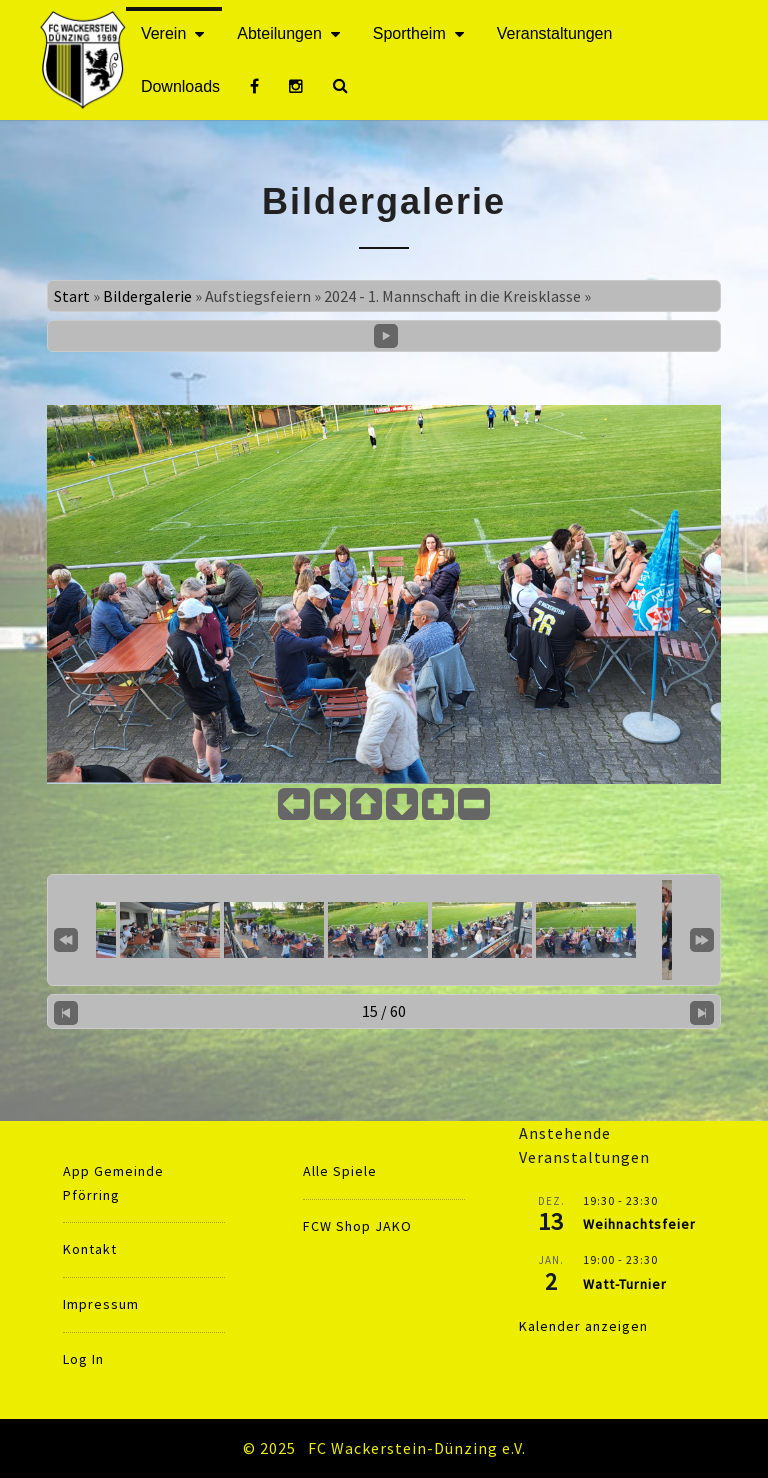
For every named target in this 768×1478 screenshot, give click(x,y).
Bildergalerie (147, 296)
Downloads (180, 86)
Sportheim (409, 33)
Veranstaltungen (555, 33)
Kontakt (90, 1249)
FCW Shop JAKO (357, 1226)
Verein (163, 33)
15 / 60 (384, 1011)
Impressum (101, 1304)
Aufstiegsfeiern (258, 296)
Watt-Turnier (625, 1284)
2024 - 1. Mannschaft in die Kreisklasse (452, 296)
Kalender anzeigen (583, 1326)
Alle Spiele (340, 1171)
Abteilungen (279, 33)
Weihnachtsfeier (639, 1224)
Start (72, 296)
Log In (83, 1359)
